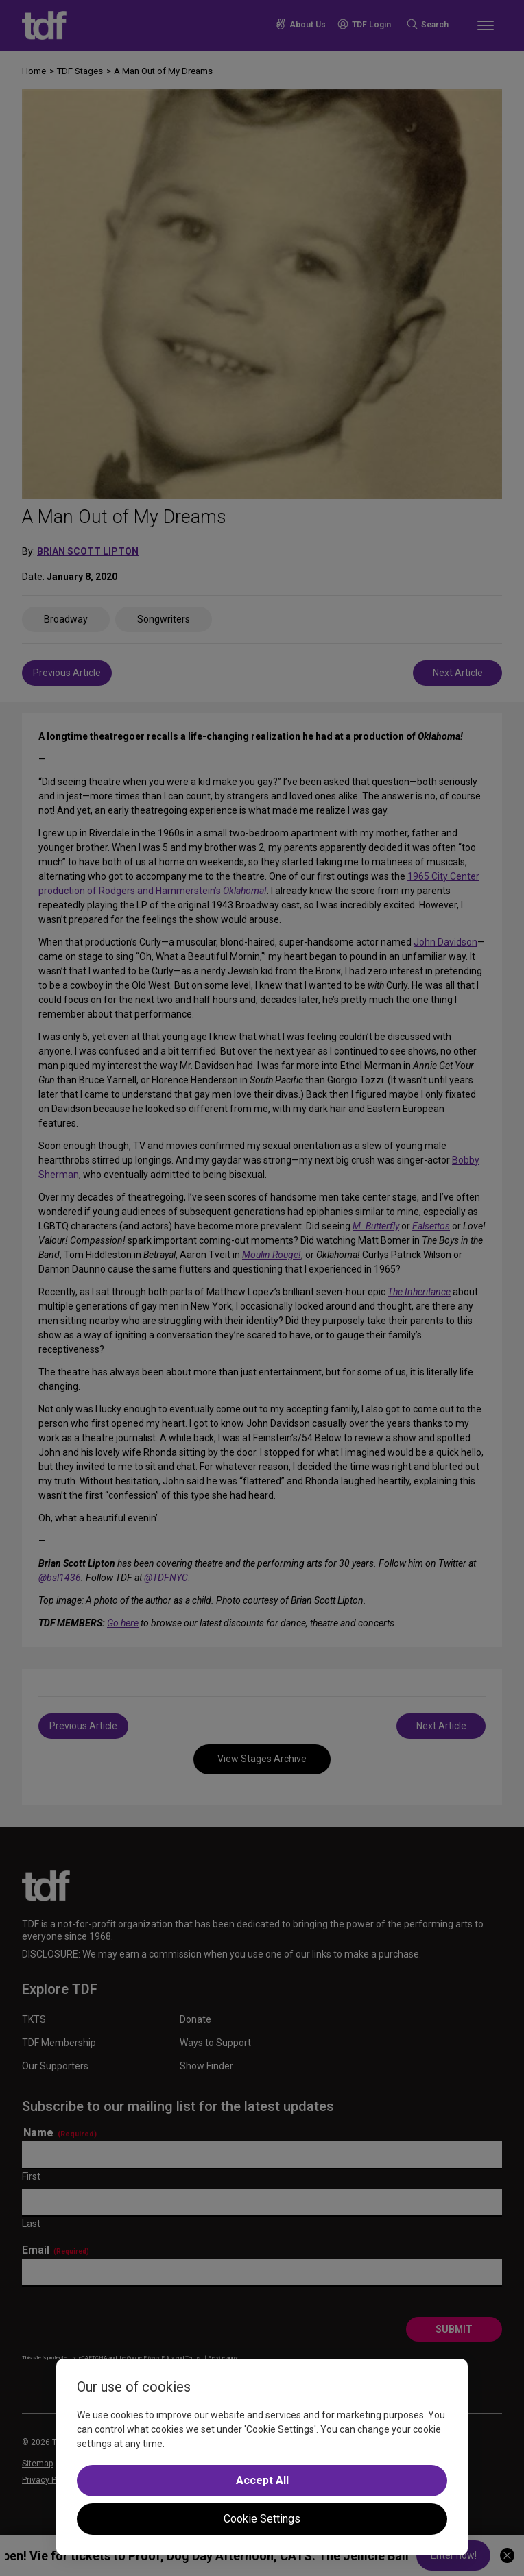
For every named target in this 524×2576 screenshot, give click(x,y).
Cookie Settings (262, 2518)
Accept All (262, 2480)
